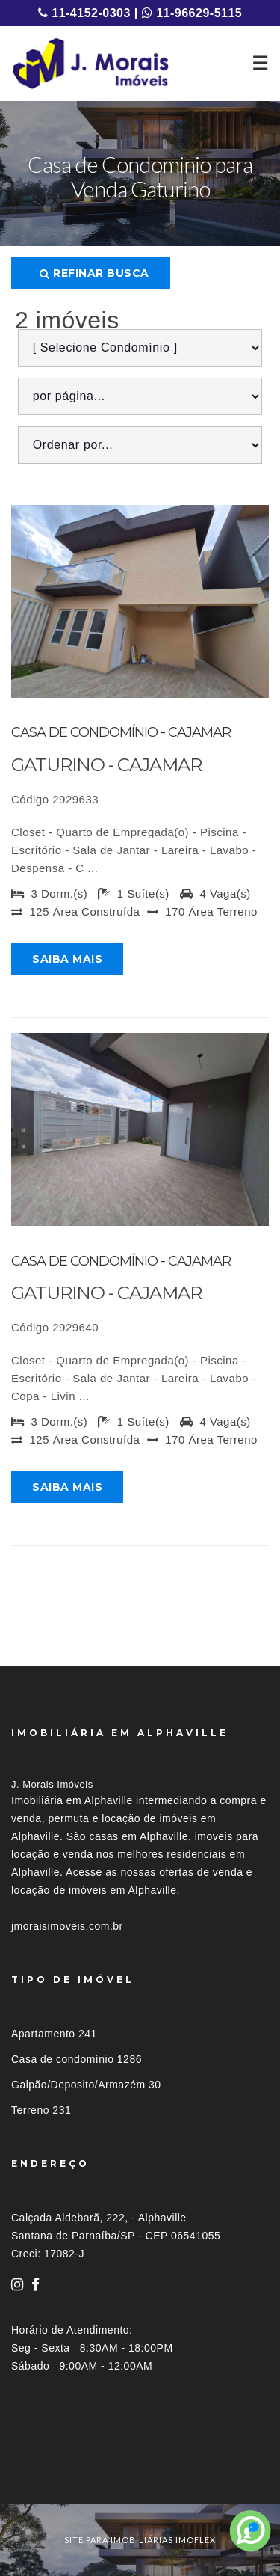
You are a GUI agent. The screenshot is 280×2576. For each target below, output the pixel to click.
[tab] (140, 2477)
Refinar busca (94, 273)
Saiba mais (67, 959)
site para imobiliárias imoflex (140, 2540)
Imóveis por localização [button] (72, 2477)
